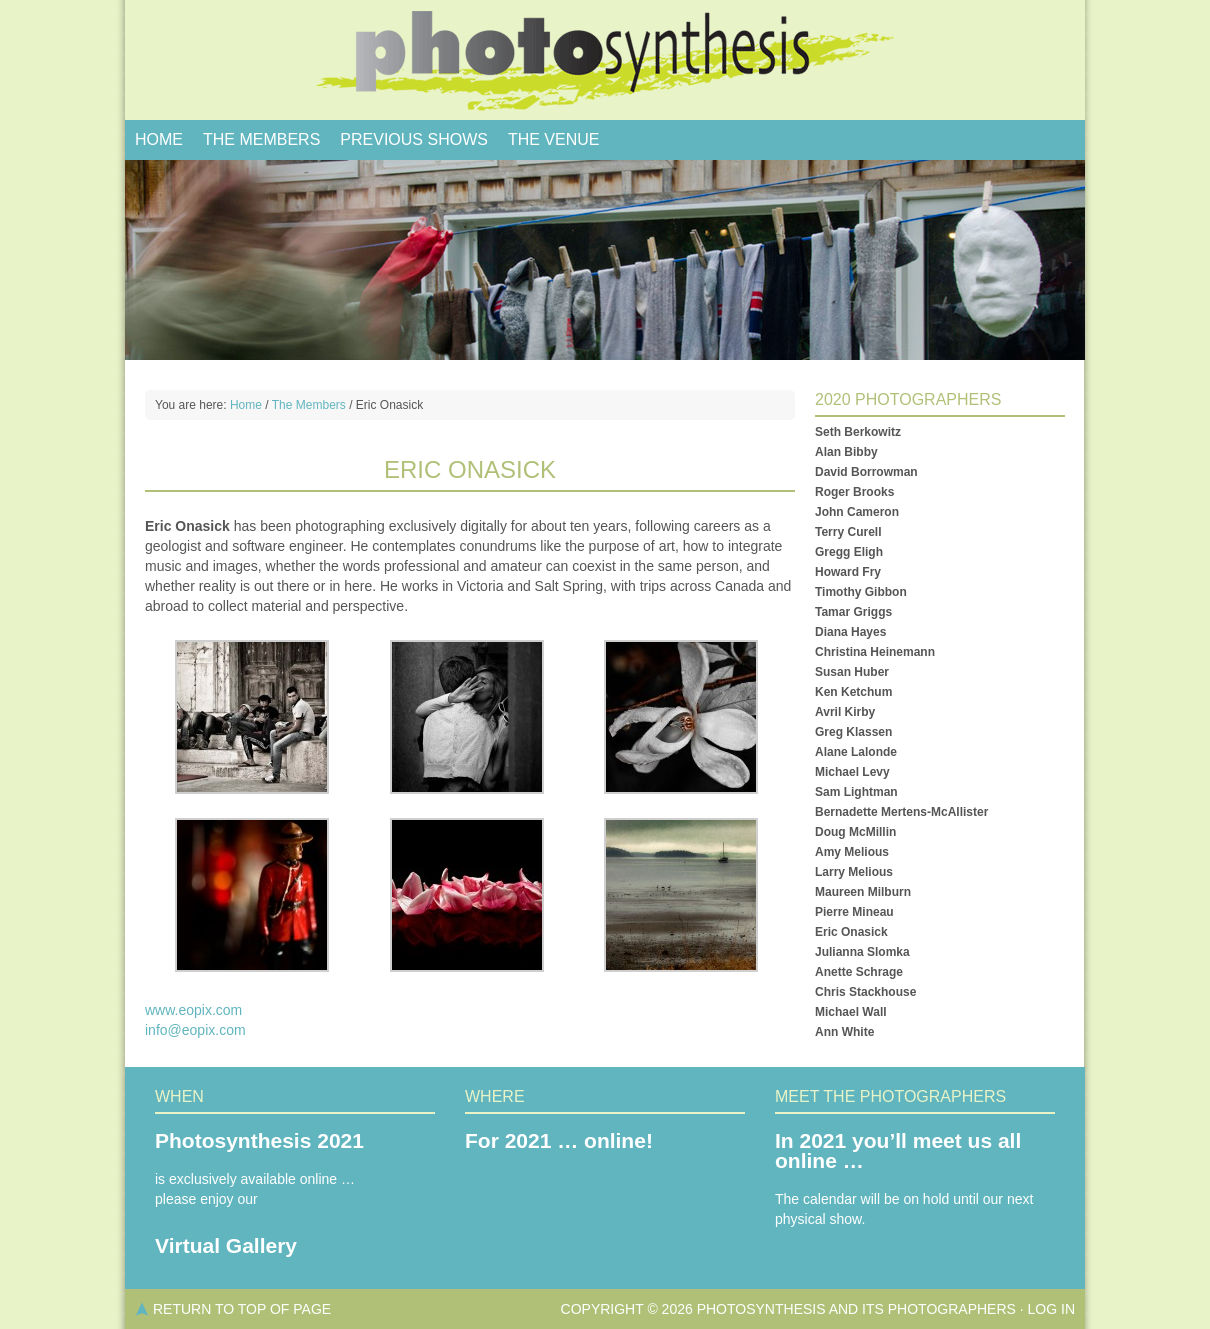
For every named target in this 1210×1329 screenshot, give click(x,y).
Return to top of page (242, 1309)
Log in (1051, 1309)
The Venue (554, 139)
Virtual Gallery (226, 1245)
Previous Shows (414, 139)
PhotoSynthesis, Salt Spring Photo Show (605, 60)
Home (159, 139)
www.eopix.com (193, 1010)
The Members (261, 139)
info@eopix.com (195, 1030)
